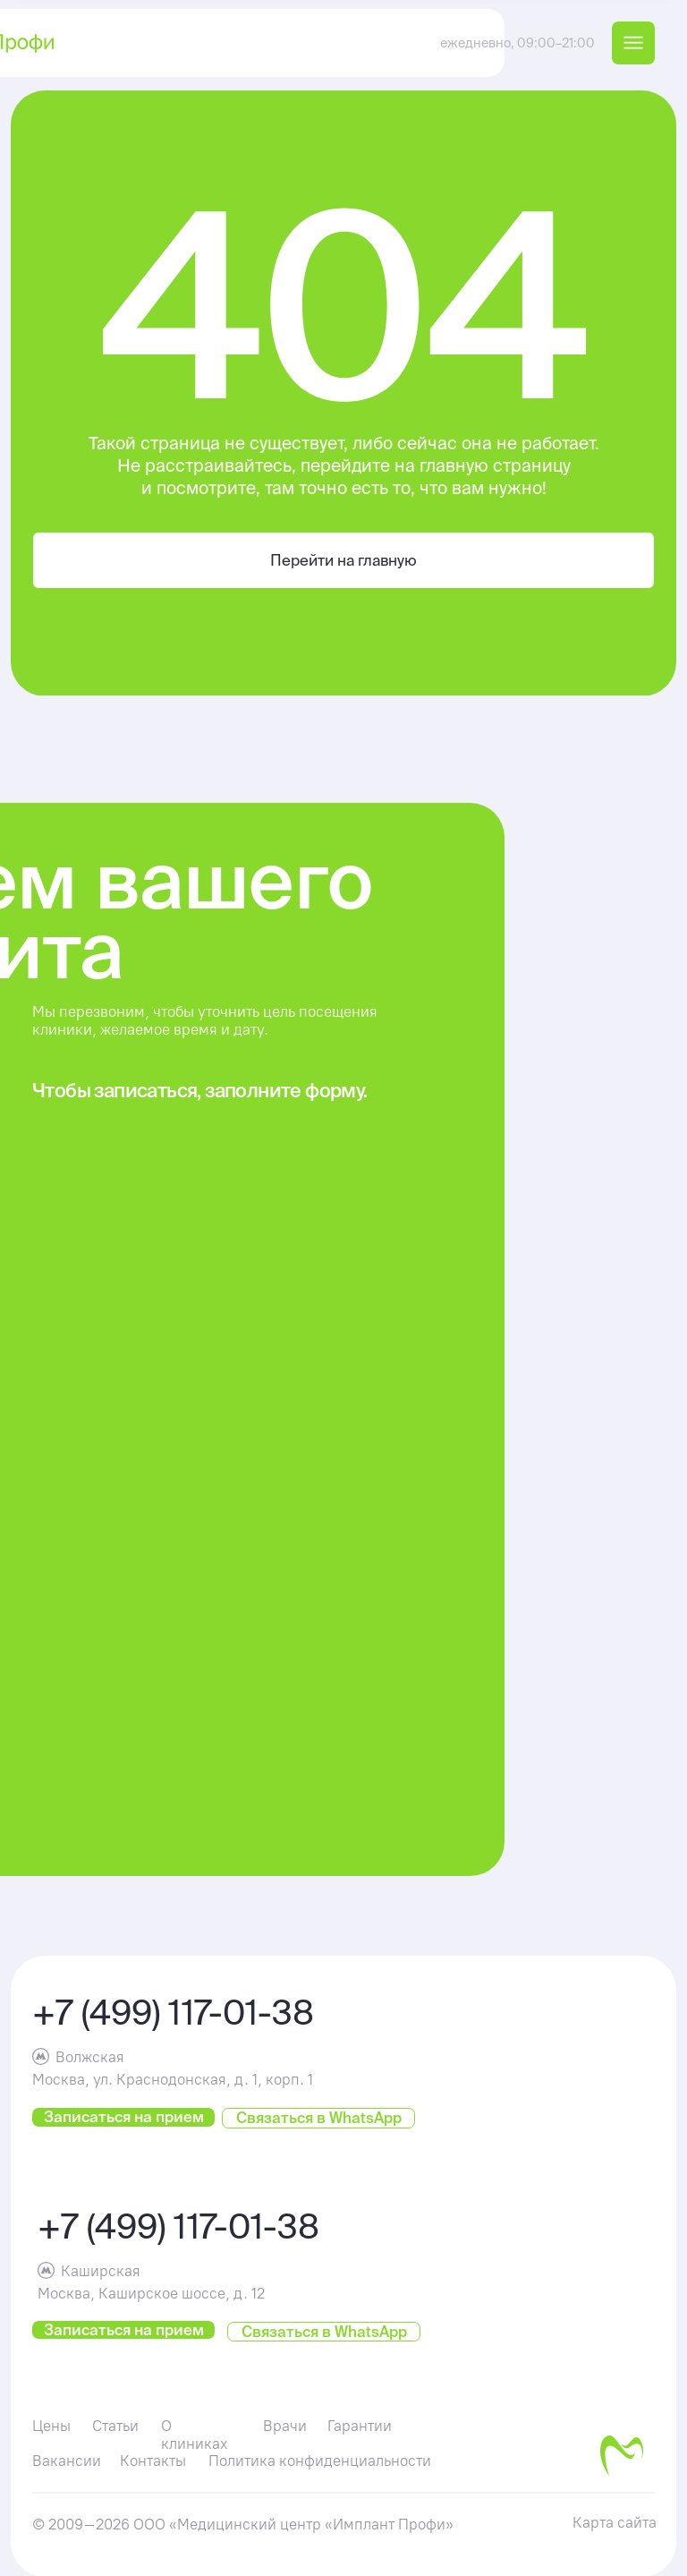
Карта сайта (614, 2522)
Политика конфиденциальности (319, 2460)
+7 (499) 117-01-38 (173, 2011)
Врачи (285, 2426)
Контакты (153, 2460)
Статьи (115, 2426)
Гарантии (359, 2426)
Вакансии (66, 2460)
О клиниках (194, 2434)
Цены (51, 2426)
